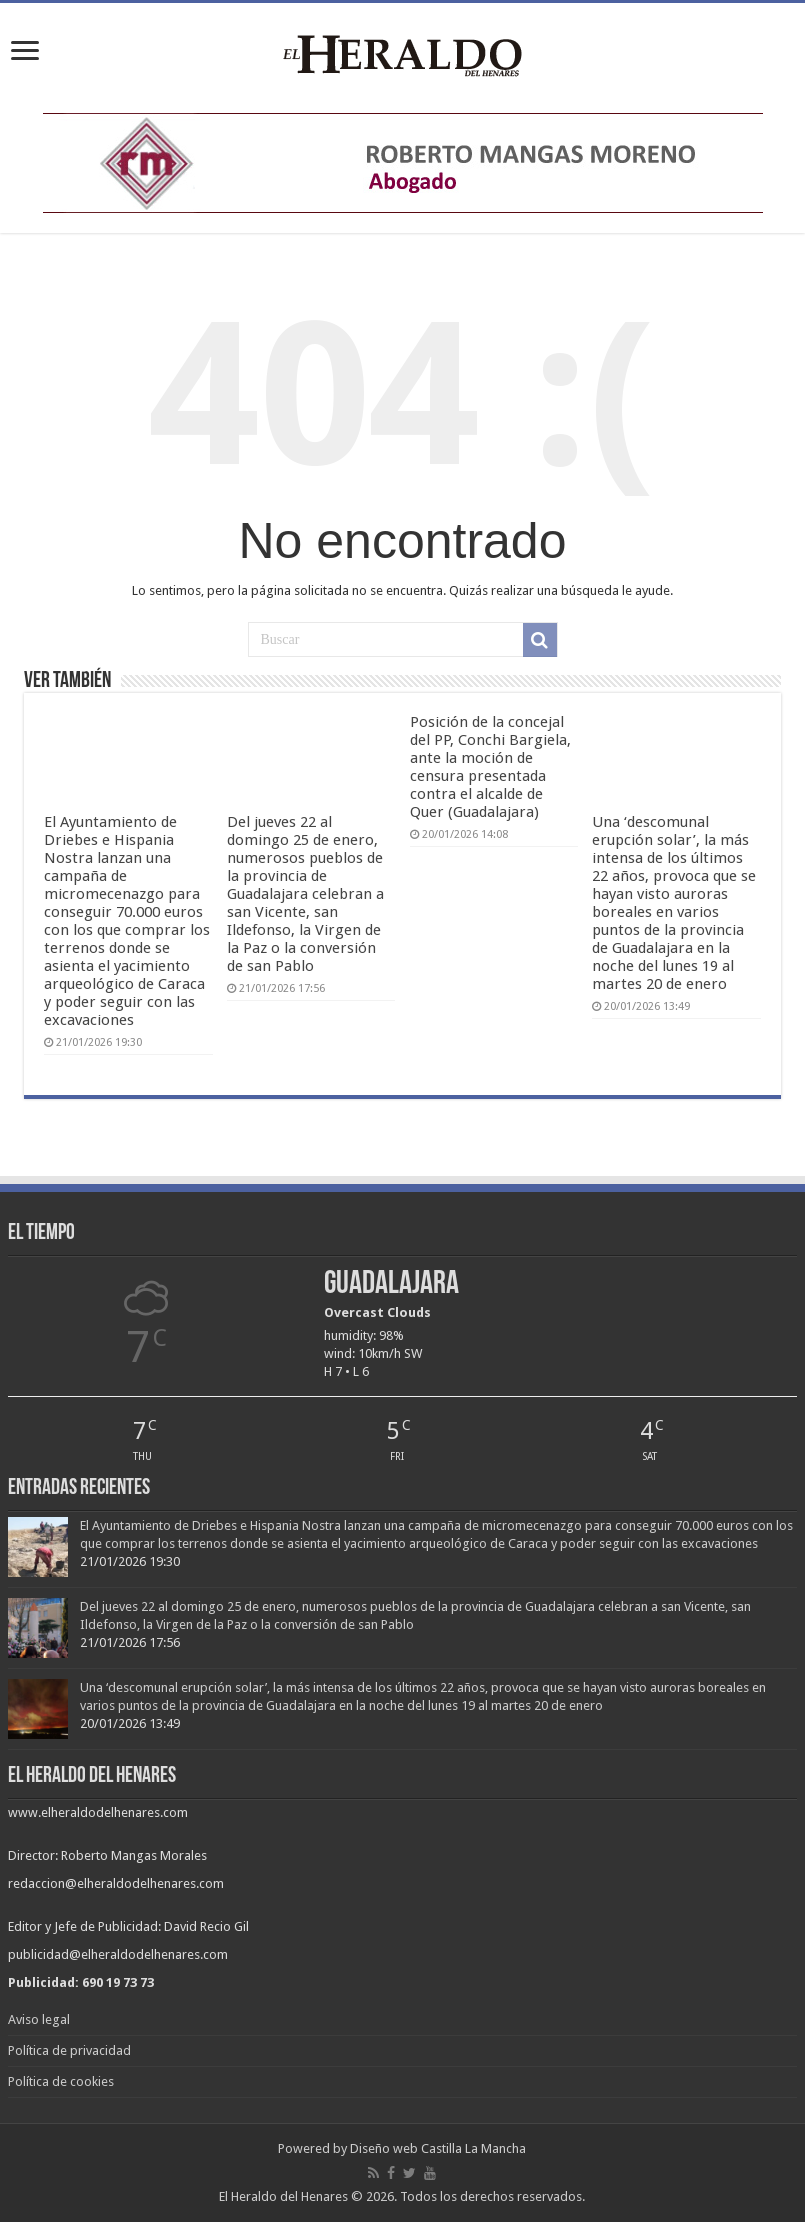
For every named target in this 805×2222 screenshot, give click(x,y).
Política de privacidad (69, 2050)
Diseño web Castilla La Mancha (438, 2148)
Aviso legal (39, 2019)
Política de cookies (61, 2081)
